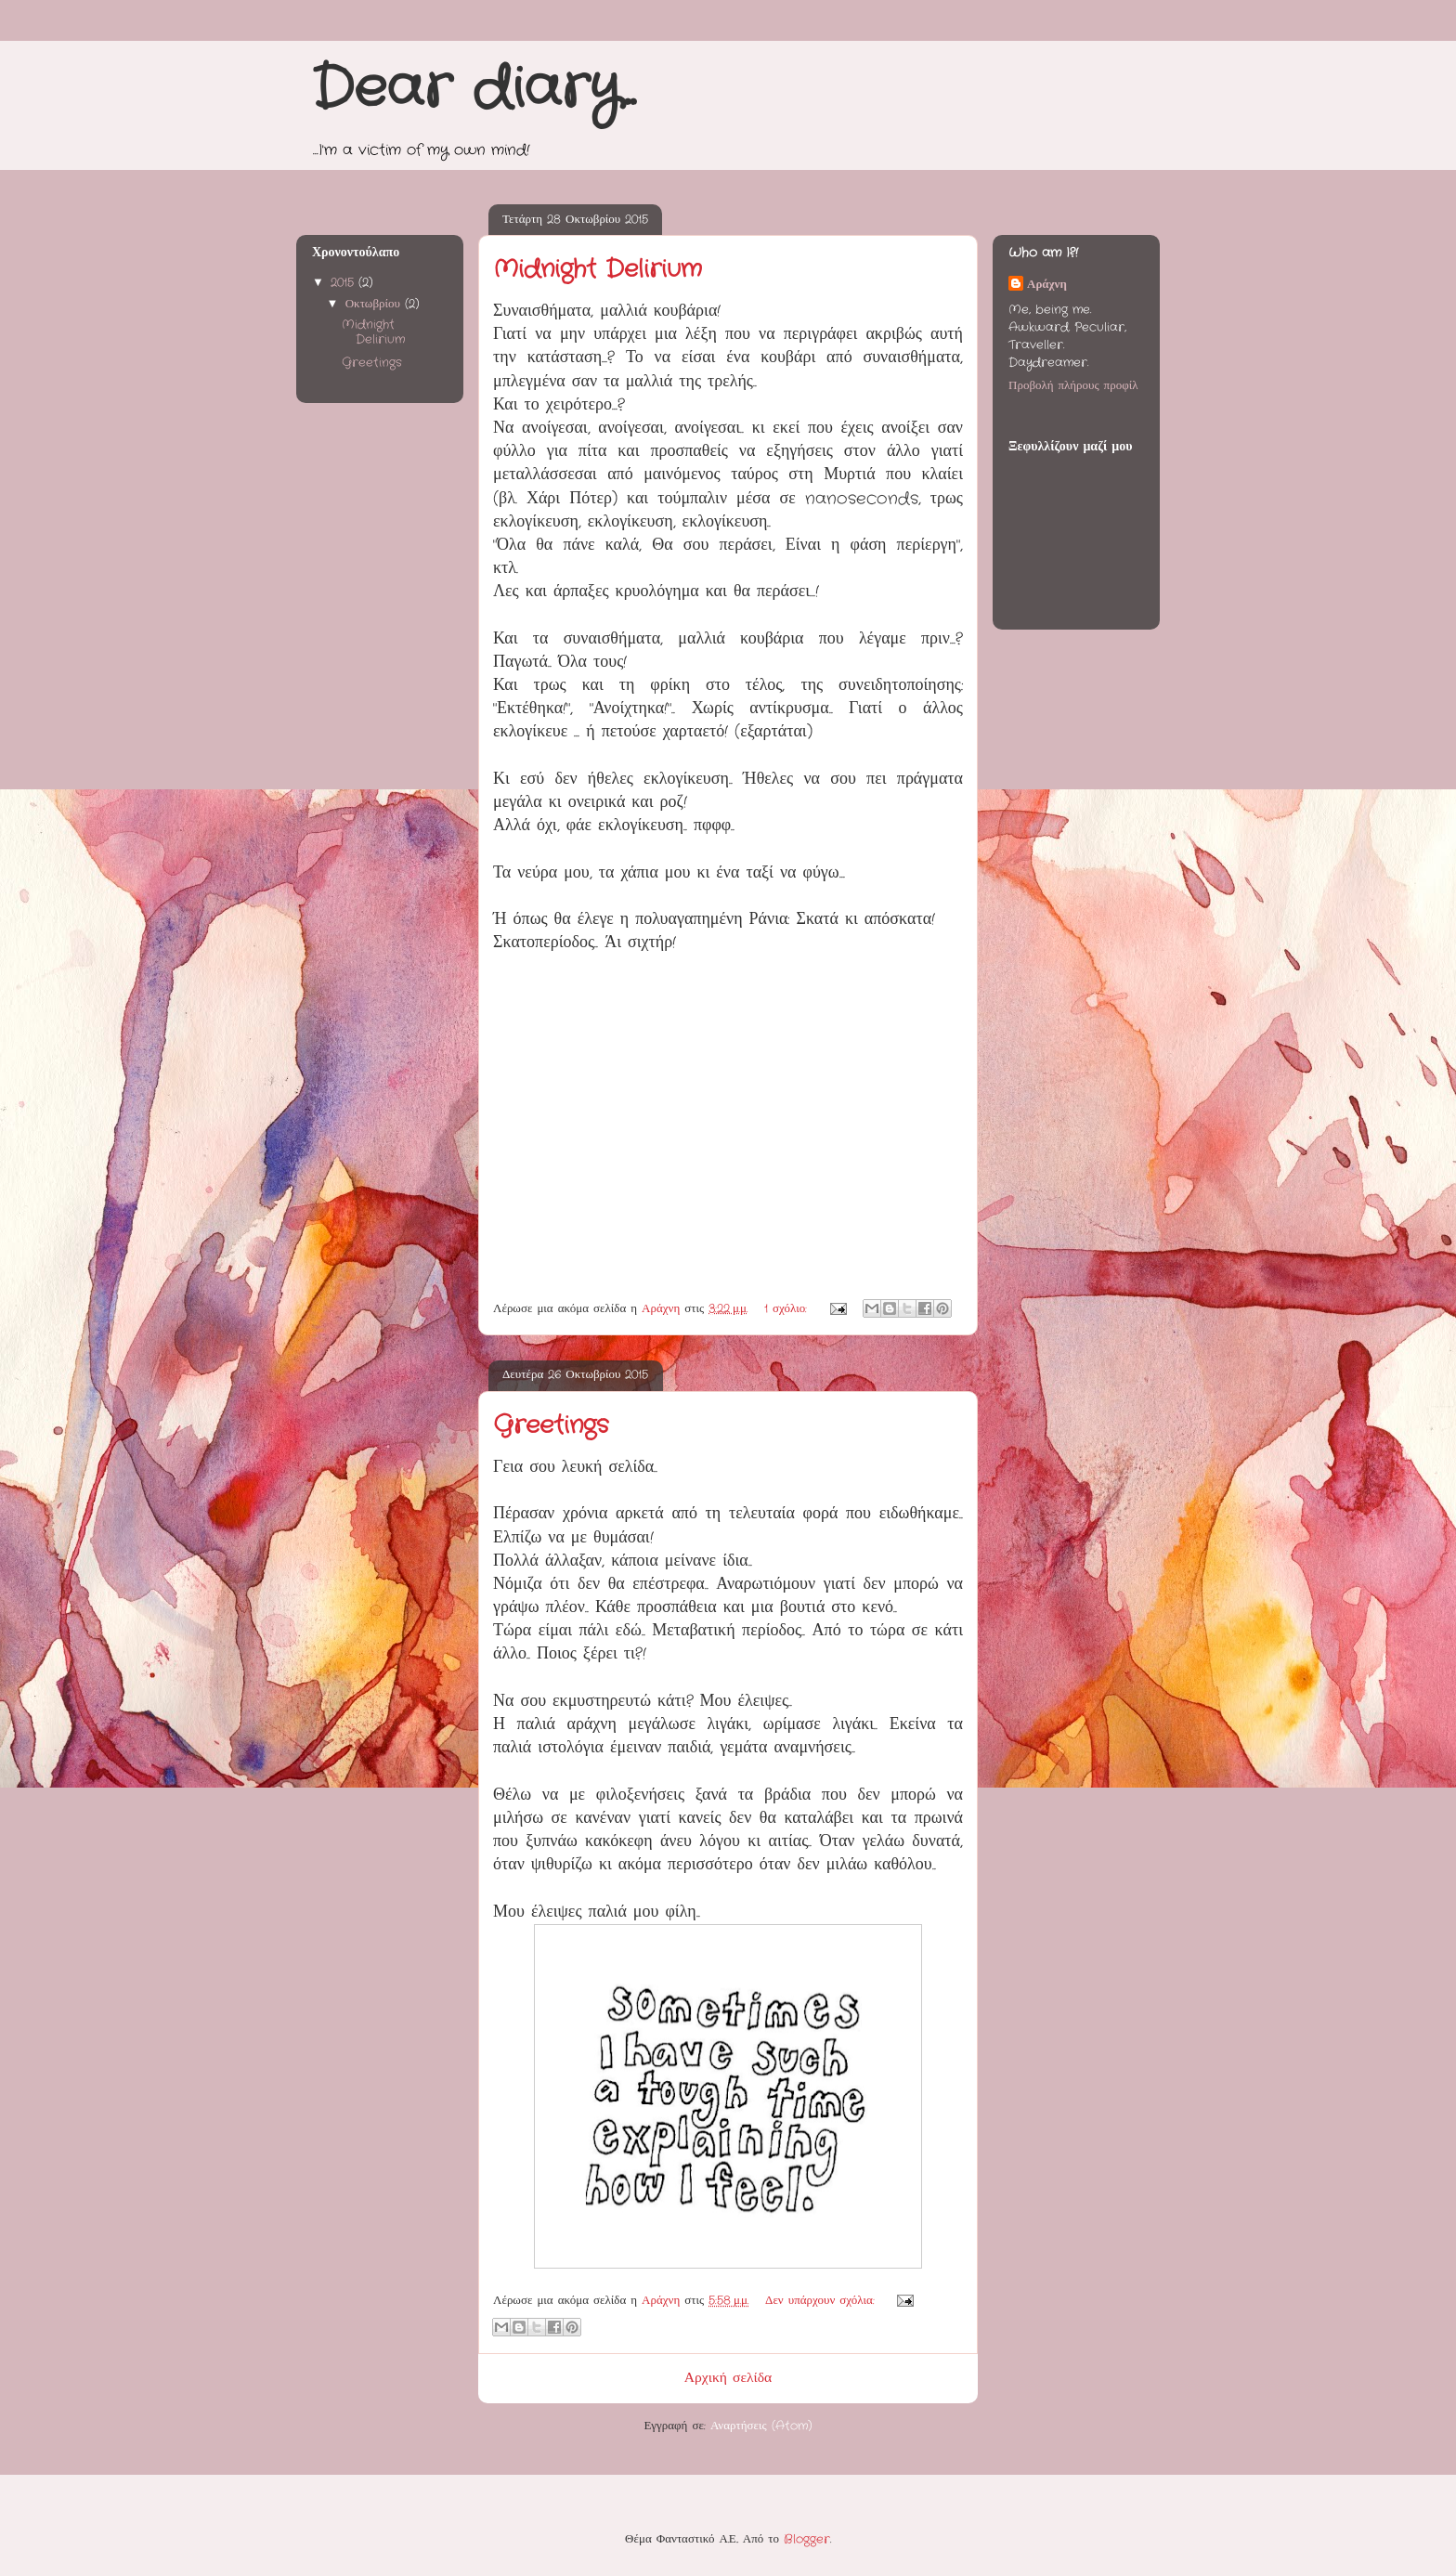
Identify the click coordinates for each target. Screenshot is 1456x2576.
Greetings (550, 1426)
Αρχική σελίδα (728, 2378)
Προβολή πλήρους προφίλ (1073, 386)
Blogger (807, 2539)
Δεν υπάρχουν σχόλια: (822, 2300)
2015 (344, 283)
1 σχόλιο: (788, 1309)
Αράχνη (1047, 284)
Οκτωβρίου (375, 304)
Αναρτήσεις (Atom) (761, 2426)
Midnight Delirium (597, 270)
